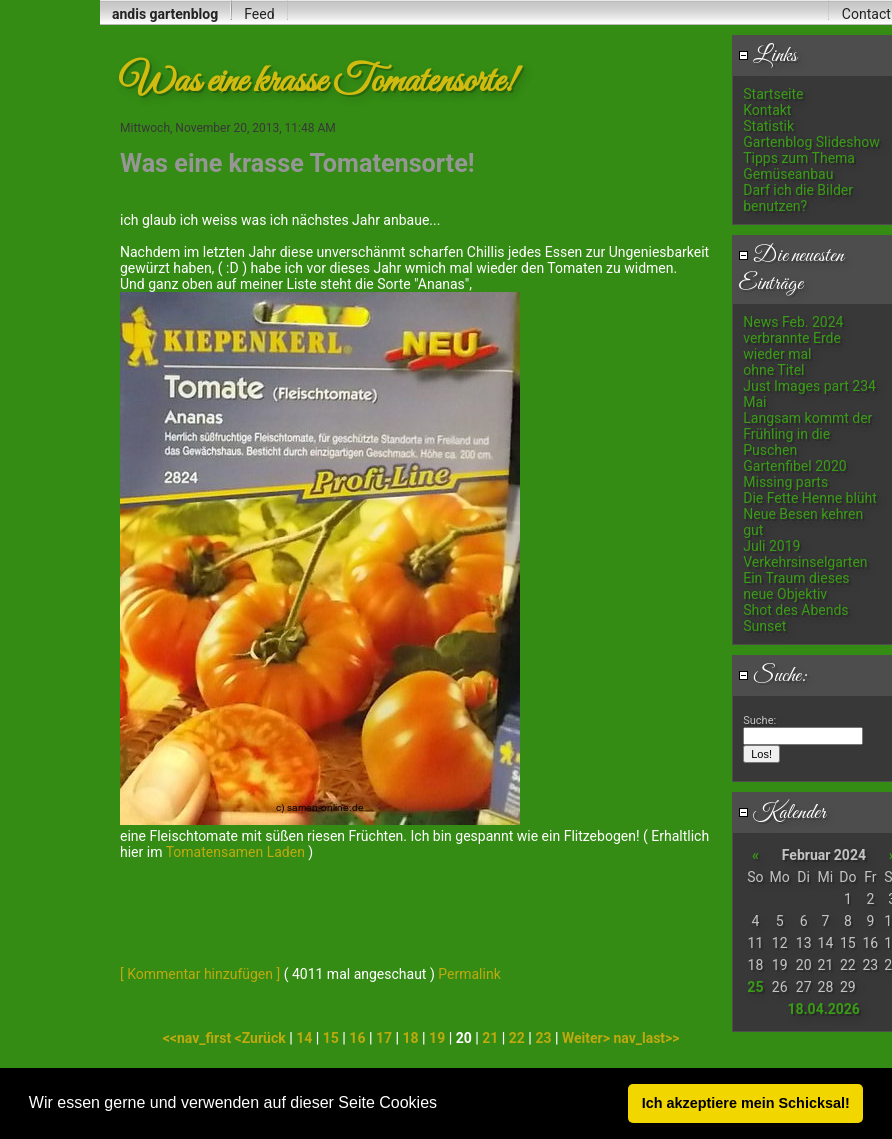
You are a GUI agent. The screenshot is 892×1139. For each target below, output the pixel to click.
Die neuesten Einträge (791, 270)
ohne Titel (773, 370)
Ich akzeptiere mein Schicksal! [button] (746, 1103)
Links (767, 56)
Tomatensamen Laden (235, 852)
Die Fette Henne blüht (810, 498)
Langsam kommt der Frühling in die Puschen (807, 434)
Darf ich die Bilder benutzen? (798, 198)
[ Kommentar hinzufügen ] (200, 974)
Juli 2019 (771, 546)
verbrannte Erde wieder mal (792, 346)
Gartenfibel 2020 (794, 466)
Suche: (773, 676)
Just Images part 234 (809, 386)
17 (384, 1038)
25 (755, 987)
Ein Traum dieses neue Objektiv (796, 586)
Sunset (764, 626)
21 (490, 1038)
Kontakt (767, 110)
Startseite (773, 94)
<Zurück (262, 1038)
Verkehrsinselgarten (805, 562)
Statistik (768, 126)
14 (304, 1038)
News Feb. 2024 (793, 322)
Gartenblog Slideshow (811, 142)
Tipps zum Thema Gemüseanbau (799, 166)
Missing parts (785, 482)
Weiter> (587, 1038)
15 (331, 1038)
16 (357, 1038)
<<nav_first (199, 1038)
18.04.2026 (823, 1009)
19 (437, 1038)
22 (517, 1038)
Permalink (469, 974)
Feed (259, 14)
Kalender (782, 813)
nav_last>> (646, 1038)
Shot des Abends (795, 610)
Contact (866, 14)
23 (543, 1038)
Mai (754, 402)
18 (411, 1038)
